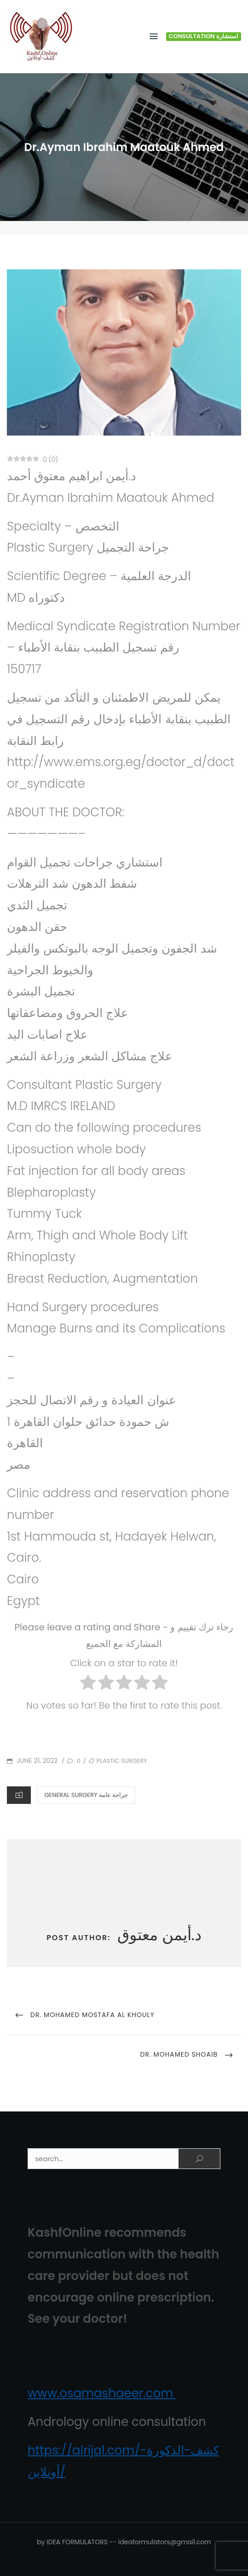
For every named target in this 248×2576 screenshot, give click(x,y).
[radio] (88, 1684)
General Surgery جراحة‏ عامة (86, 1795)
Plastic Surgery (122, 1760)
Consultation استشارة (203, 36)
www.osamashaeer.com (102, 2393)
